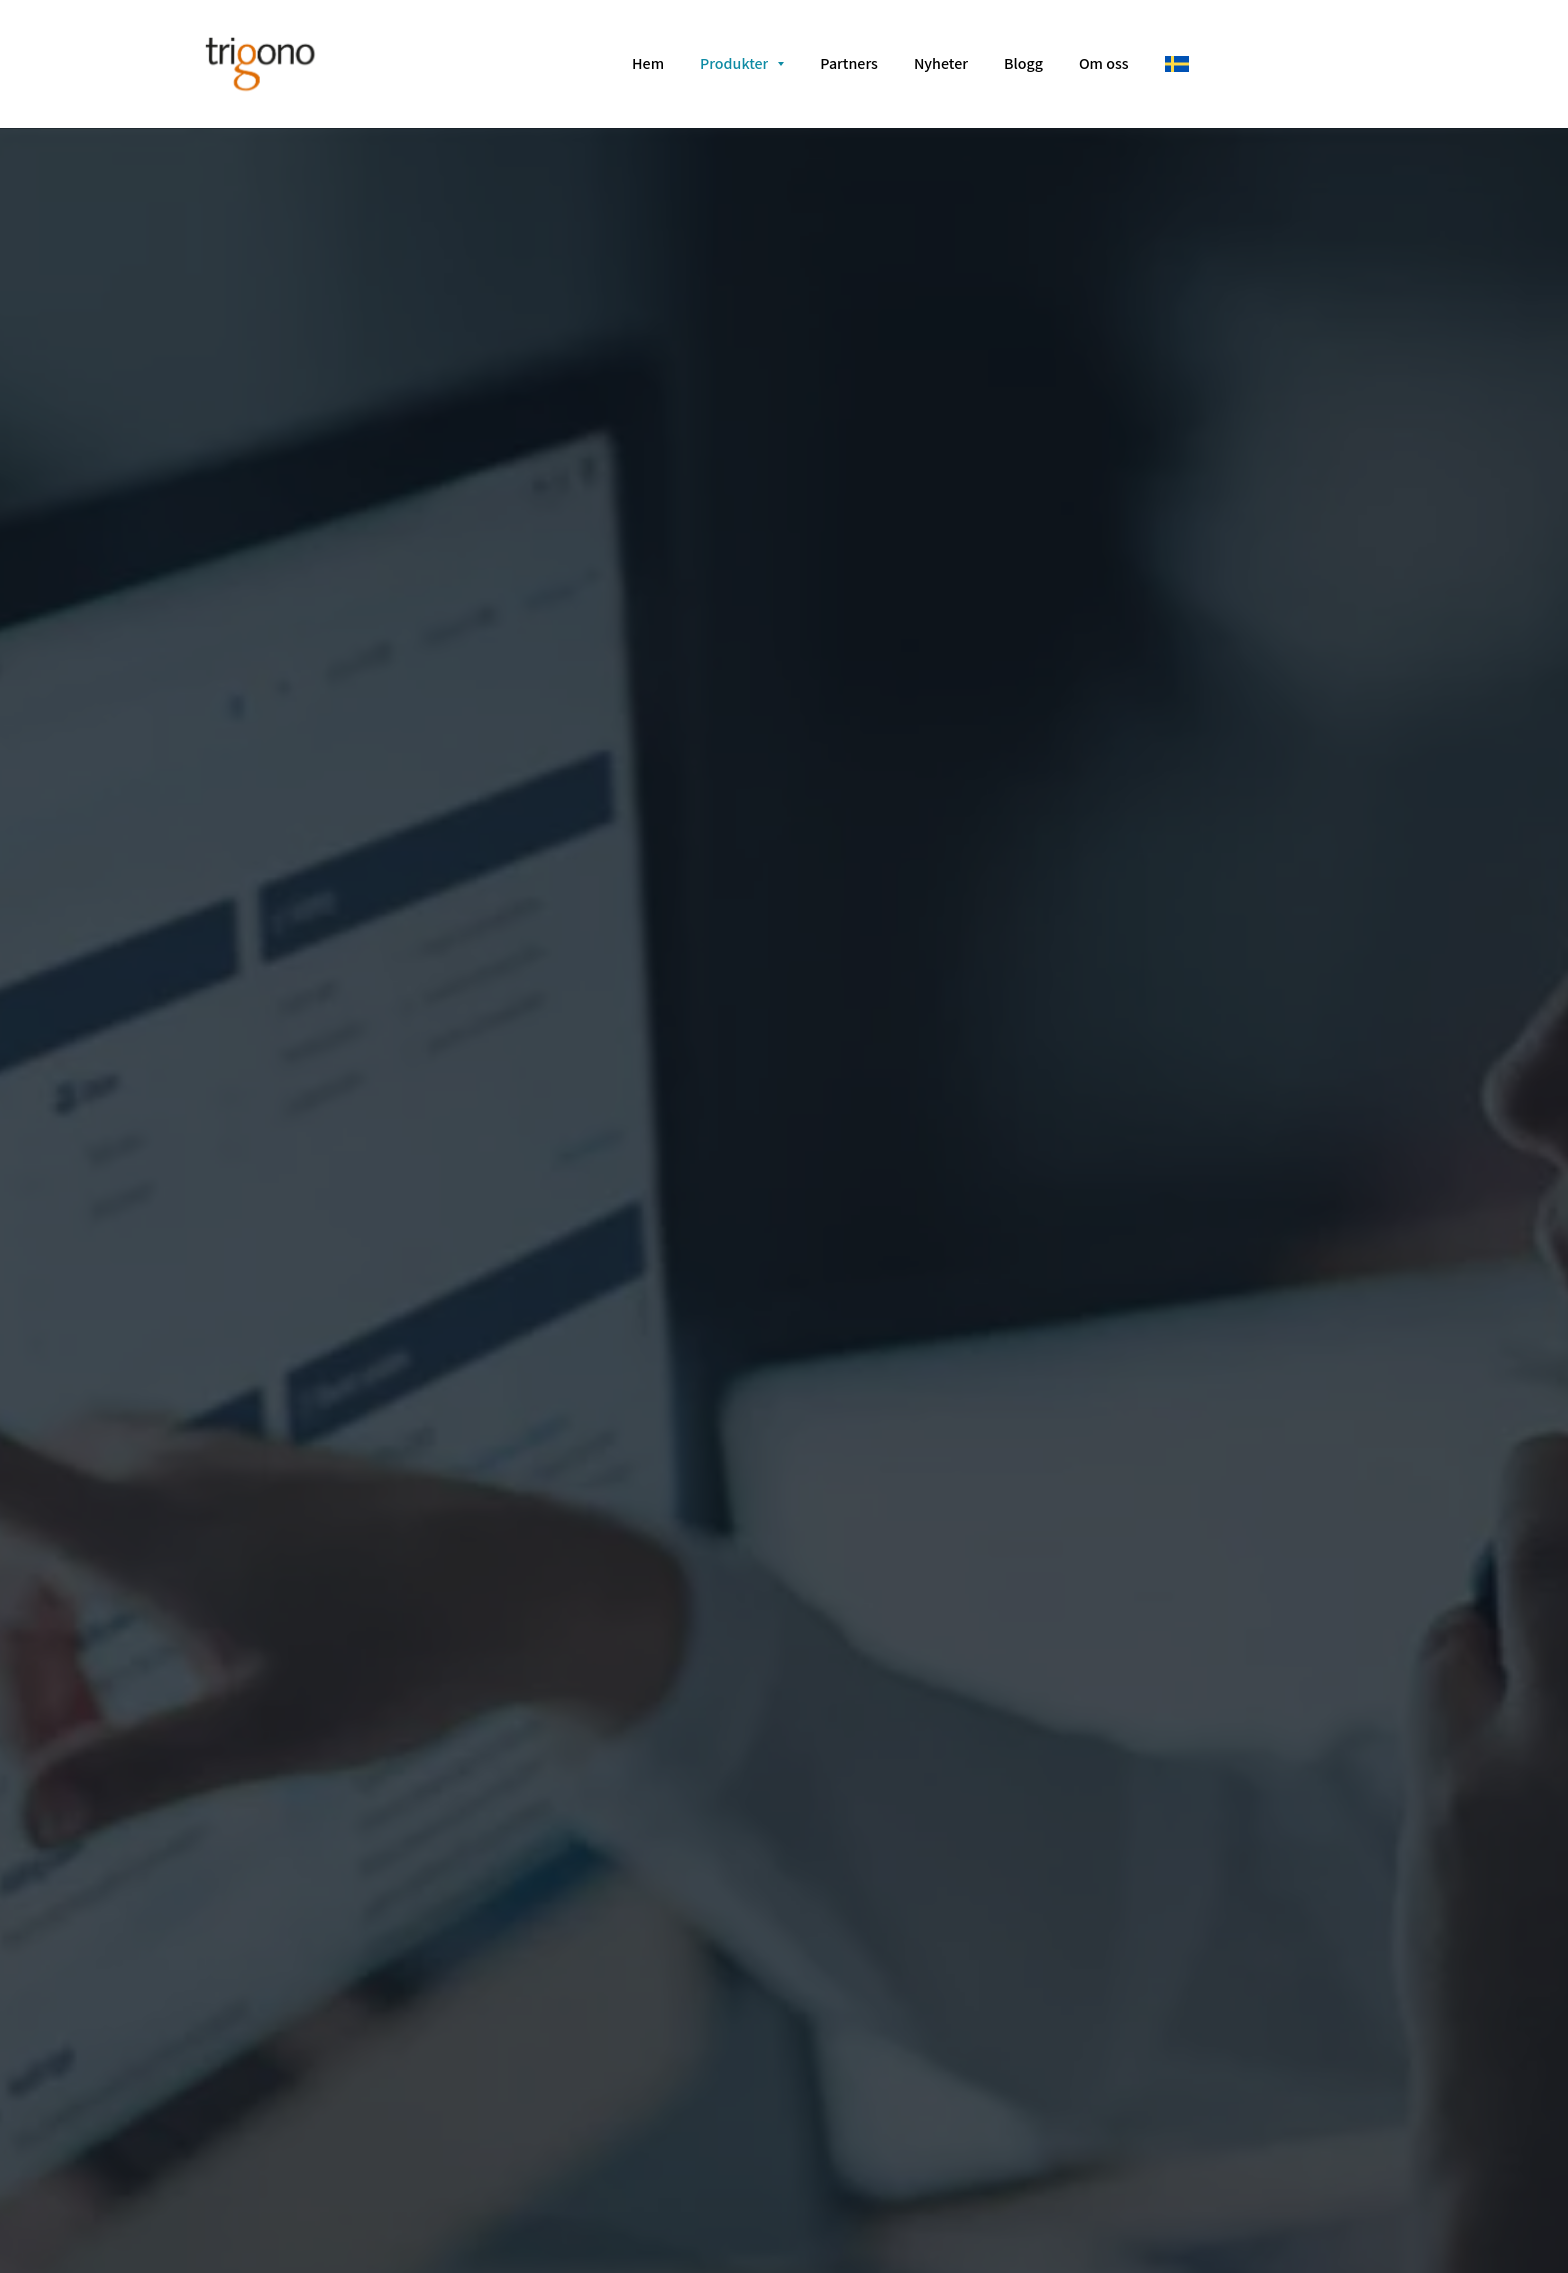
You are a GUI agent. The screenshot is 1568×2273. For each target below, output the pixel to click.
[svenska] (1177, 64)
